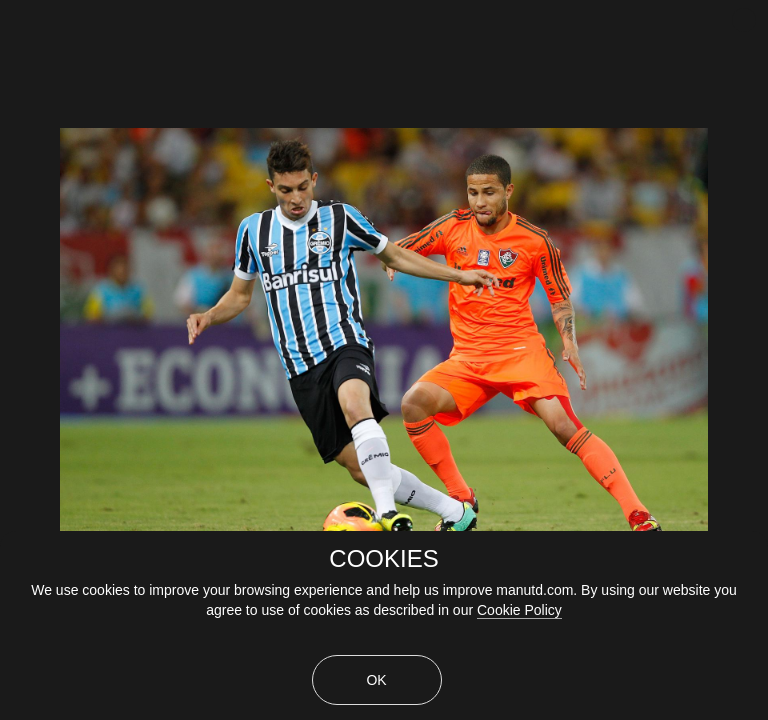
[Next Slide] (750, 305)
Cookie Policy (519, 610)
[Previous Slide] (17, 305)
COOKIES (383, 559)
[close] (744, 20)
